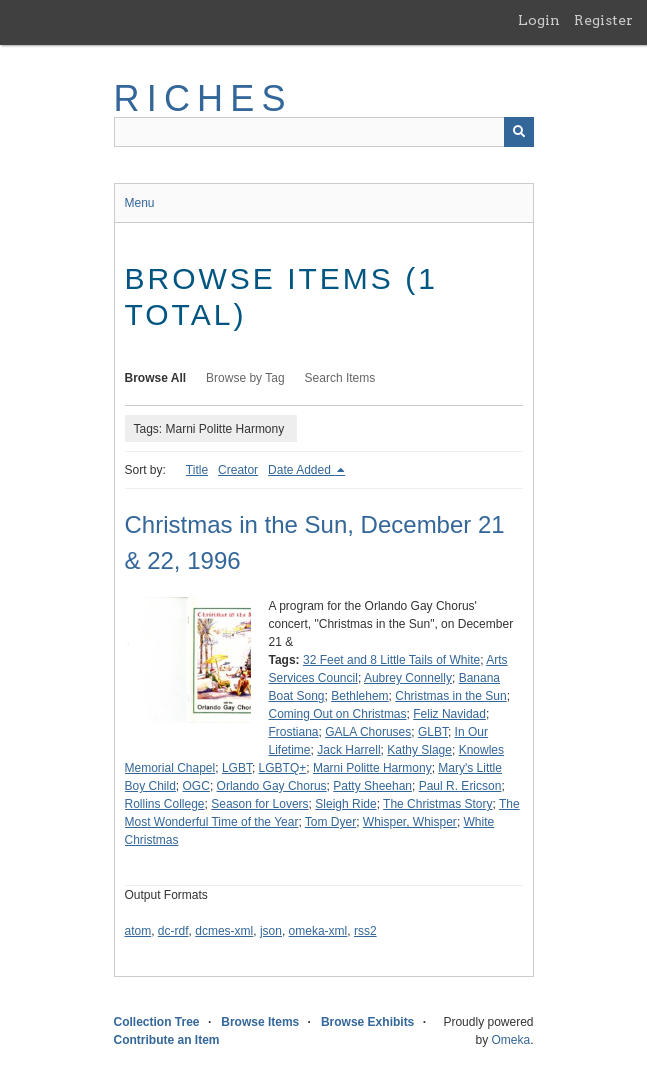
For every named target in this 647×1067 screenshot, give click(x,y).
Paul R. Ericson (460, 786)
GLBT (433, 732)
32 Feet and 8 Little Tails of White (391, 660)
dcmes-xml (224, 931)
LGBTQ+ (283, 768)
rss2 (365, 931)
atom (138, 931)
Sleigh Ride (345, 804)
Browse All (156, 378)
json (271, 931)
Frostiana (294, 732)
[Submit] (519, 132)
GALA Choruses (368, 732)
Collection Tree (157, 1022)
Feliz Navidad (449, 714)
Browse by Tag (245, 378)
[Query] (324, 132)
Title (197, 470)
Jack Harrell (348, 750)
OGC (196, 786)
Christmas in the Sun (450, 696)
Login (539, 20)
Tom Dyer (330, 822)
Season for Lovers (259, 804)
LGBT (237, 768)
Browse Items (260, 1022)
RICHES (203, 98)
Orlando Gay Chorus (272, 786)
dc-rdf (173, 931)
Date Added (301, 470)
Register (603, 20)
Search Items (340, 378)
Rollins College (165, 804)
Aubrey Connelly (408, 678)
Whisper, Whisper (410, 822)
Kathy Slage (419, 750)
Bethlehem (359, 696)
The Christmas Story (437, 804)
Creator (238, 470)
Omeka (510, 1040)
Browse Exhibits (367, 1022)
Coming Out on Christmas (338, 714)
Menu (140, 203)
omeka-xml (318, 931)
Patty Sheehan (372, 786)
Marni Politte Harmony (372, 768)
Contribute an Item (167, 1040)
